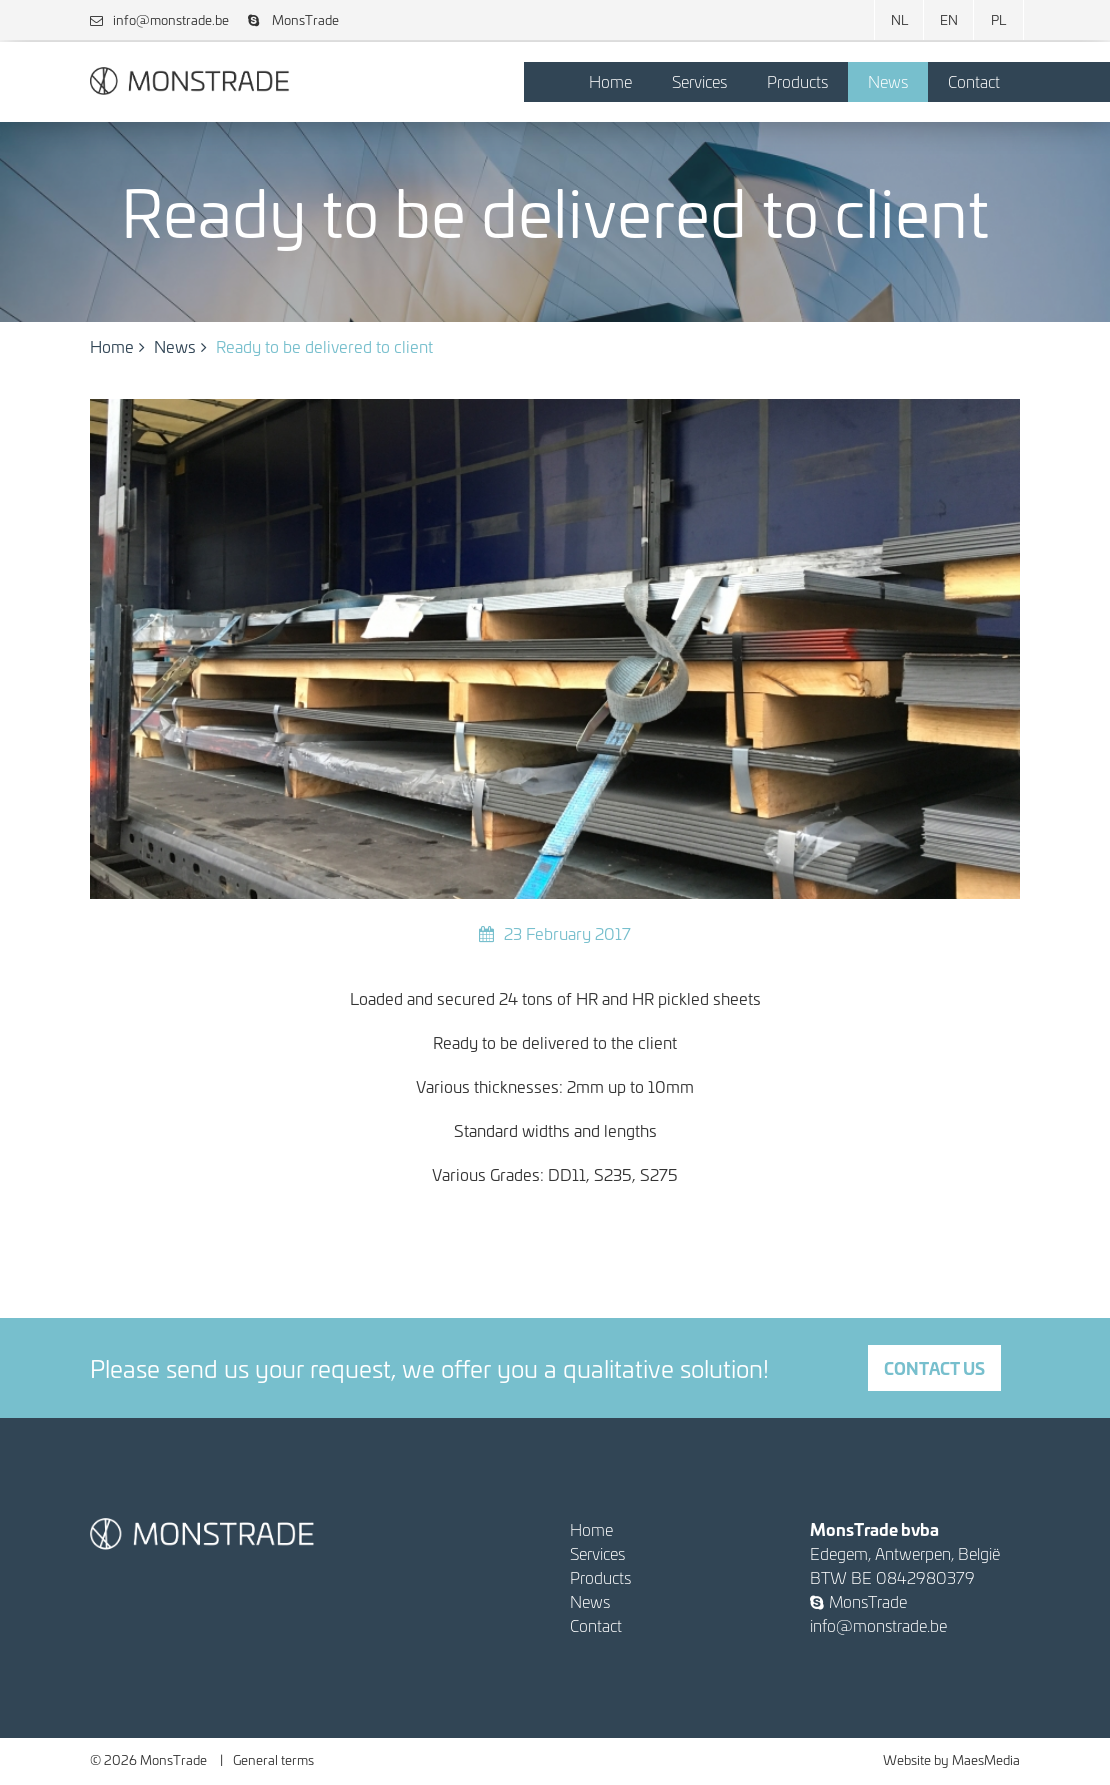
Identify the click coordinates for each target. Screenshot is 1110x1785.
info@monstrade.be (159, 19)
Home (610, 81)
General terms (273, 1759)
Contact (974, 81)
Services (699, 81)
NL (899, 19)
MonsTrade (293, 19)
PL (998, 19)
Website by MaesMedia (951, 1759)
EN (949, 19)
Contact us (934, 1367)
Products (797, 81)
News (888, 81)
